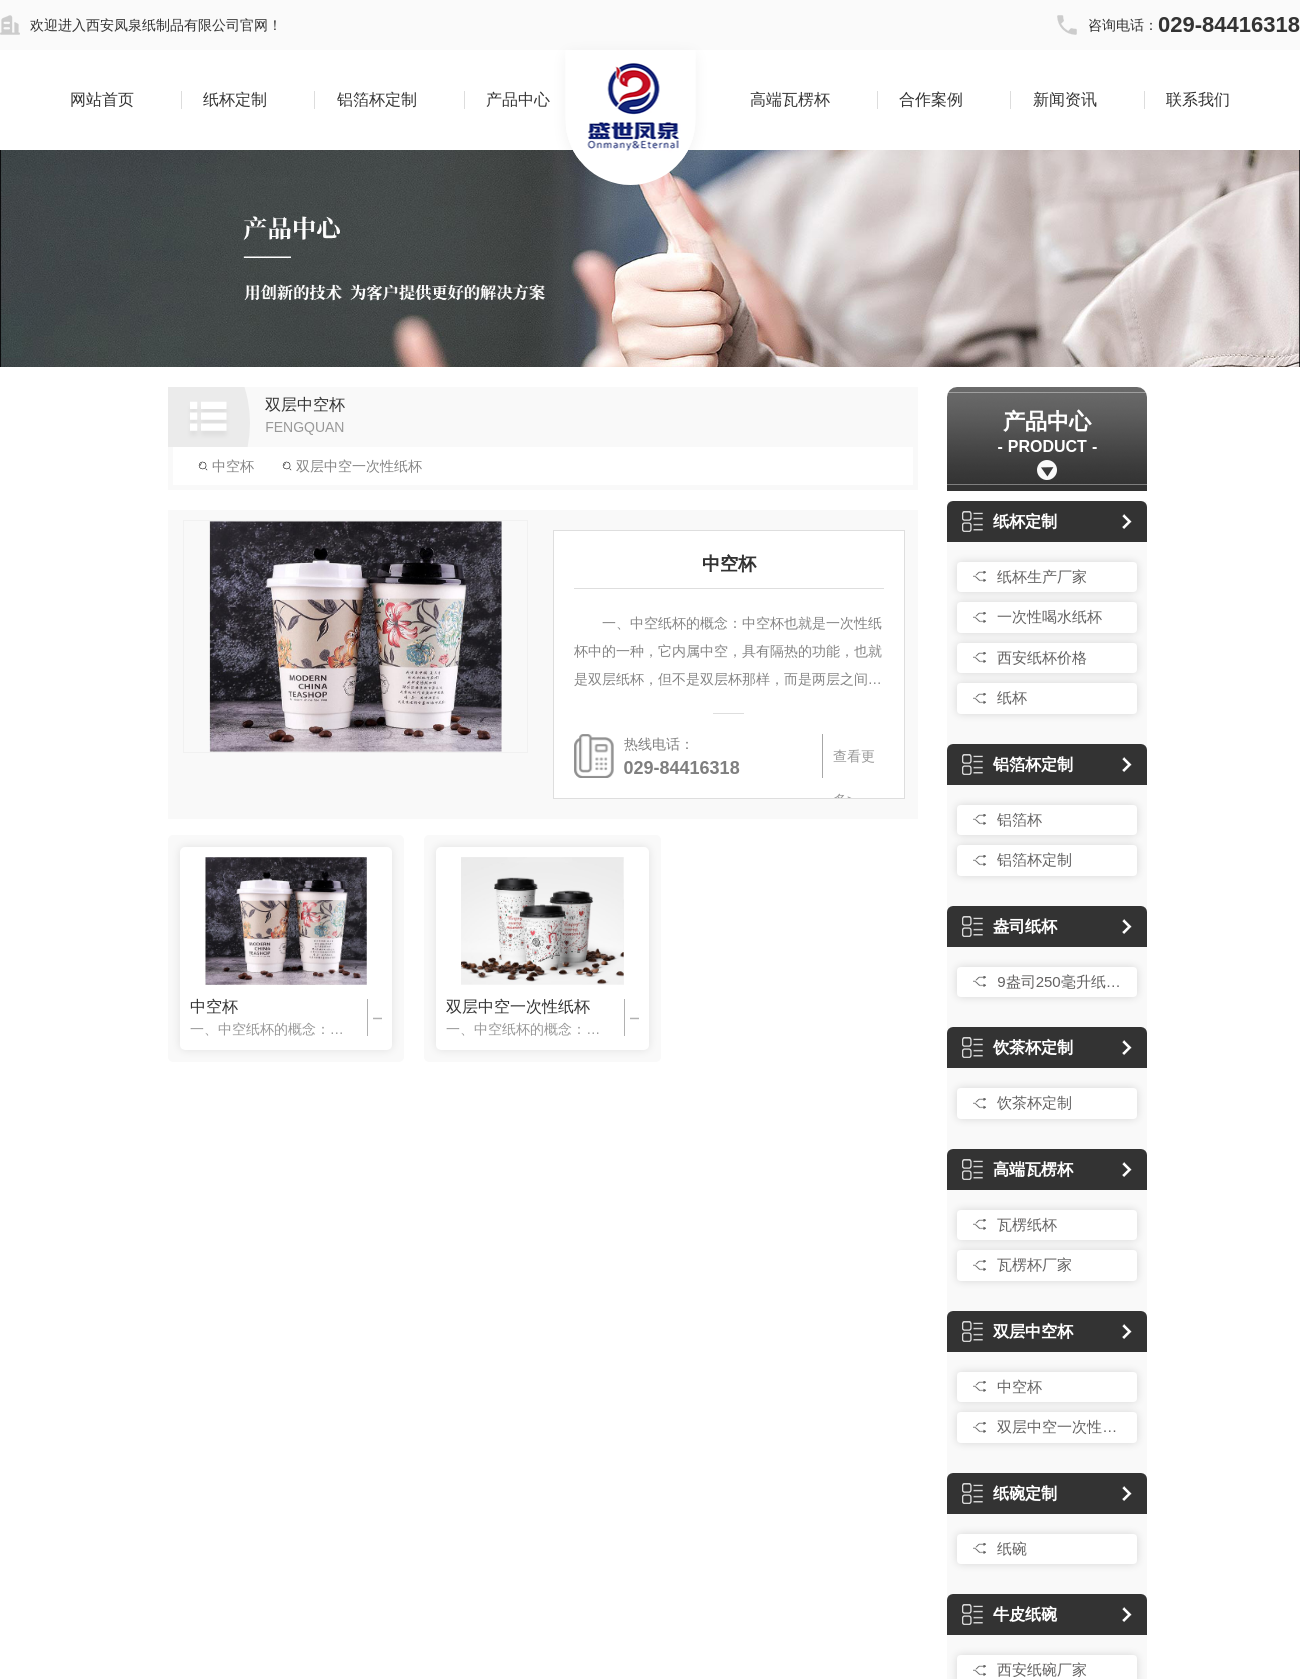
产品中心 (518, 99)
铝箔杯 (1019, 819)
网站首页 (102, 99)
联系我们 (1198, 99)
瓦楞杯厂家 (1034, 1264)
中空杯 (226, 466)
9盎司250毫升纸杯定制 (1062, 981)
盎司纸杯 (1009, 926)
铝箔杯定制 (377, 99)
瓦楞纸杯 (1027, 1224)
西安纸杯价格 (1042, 657)
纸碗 (1012, 1548)
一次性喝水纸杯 (1049, 616)
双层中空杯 (1017, 1331)
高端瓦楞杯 (790, 99)
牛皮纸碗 (1009, 1614)
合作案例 (931, 99)
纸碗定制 (1009, 1493)
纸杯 (1012, 697)
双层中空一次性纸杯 (352, 466)
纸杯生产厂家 (1042, 576)
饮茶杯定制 (1017, 1047)
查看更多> (853, 763)
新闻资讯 (1065, 99)
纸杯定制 (235, 99)
